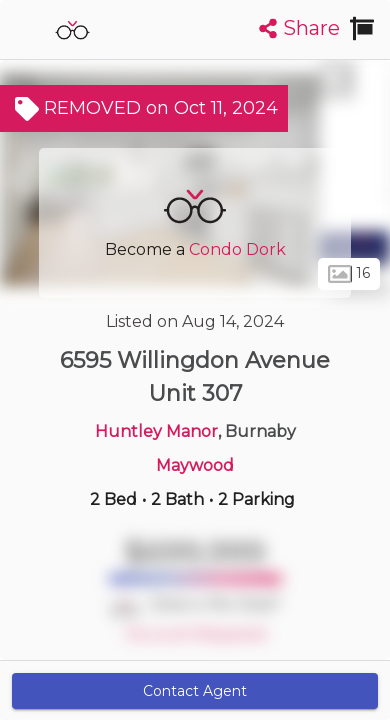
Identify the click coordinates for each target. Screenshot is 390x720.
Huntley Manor (156, 431)
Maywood (195, 465)
